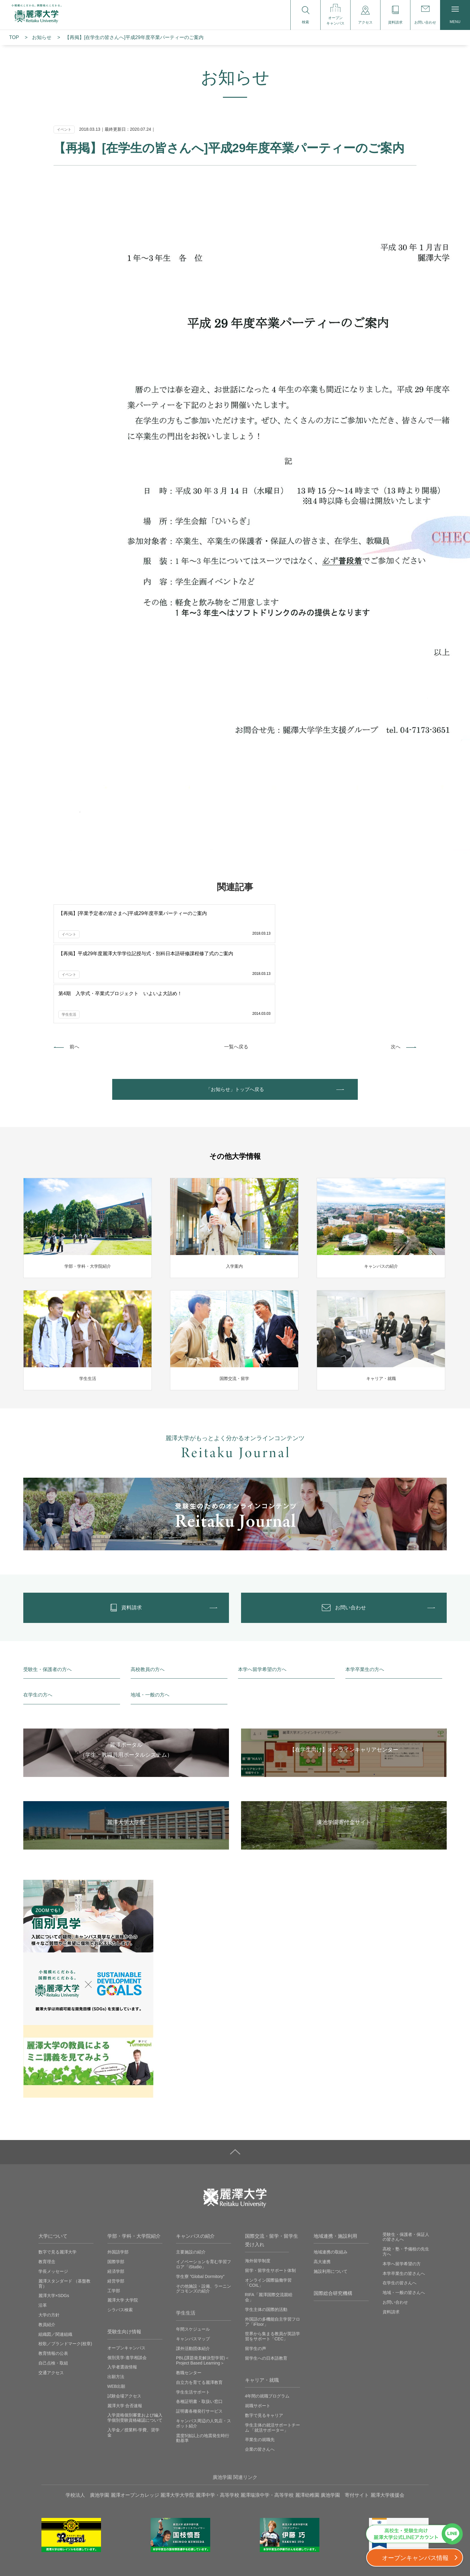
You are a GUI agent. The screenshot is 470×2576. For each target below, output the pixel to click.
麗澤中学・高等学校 (217, 2424)
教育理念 (46, 2190)
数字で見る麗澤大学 (57, 2181)
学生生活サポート (193, 2321)
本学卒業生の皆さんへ (404, 2202)
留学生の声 (255, 2277)
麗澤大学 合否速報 (124, 2334)
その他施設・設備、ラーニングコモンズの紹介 (203, 2218)
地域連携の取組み (331, 2181)
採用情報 (219, 2558)
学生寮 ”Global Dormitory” (200, 2205)
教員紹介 (46, 2253)
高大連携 (322, 2190)
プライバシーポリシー (119, 2558)
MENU (455, 15)
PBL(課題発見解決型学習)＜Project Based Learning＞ (202, 2290)
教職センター (188, 2301)
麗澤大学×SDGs (53, 2225)
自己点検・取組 (53, 2292)
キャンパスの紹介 (195, 2165)
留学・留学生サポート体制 (270, 2199)
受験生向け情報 (124, 2260)
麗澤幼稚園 (307, 2424)
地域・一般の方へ (150, 1624)
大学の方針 (49, 2244)
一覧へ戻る (236, 965)
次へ (395, 965)
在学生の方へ (37, 1624)
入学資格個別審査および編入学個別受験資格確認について (134, 2347)
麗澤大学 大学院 (122, 2229)
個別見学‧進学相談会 (127, 2286)
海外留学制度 (257, 2190)
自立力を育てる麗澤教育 (199, 2311)
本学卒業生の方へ (364, 1598)
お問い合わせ (395, 2231)
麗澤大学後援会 (387, 2424)
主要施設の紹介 (191, 2181)
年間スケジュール (193, 2258)
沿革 (42, 2234)
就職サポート (257, 2334)
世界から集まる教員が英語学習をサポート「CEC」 (272, 2266)
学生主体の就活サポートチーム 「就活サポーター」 (272, 2357)
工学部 (113, 2219)
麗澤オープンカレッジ (135, 2424)
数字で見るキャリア (264, 2344)
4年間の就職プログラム (267, 2325)
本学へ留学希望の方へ (262, 1598)
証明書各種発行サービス (199, 2340)
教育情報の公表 (53, 2282)
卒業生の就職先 (260, 2369)
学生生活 (185, 2242)
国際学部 (115, 2190)
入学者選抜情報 (122, 2296)
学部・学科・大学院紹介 (134, 2165)
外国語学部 (118, 2181)
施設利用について (331, 2200)
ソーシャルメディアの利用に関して (337, 2558)
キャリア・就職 (262, 2309)
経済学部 (115, 2200)
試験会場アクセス (124, 2325)
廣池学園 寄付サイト (345, 2424)
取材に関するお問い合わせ (264, 2558)
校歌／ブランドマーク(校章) (65, 2273)
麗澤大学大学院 (177, 2424)
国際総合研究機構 (333, 2222)
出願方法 (115, 2305)
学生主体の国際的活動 (266, 2238)
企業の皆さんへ (260, 2378)
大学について (52, 2165)
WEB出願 (116, 2315)
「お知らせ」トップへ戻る (235, 1010)
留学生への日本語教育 (266, 2287)
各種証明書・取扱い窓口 (199, 2331)
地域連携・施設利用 (335, 2165)
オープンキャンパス (126, 2277)
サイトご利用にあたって (176, 2558)
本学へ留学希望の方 (402, 2193)
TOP (14, 37)
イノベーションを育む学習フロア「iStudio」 (203, 2193)
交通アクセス (51, 2301)
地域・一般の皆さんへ (404, 2221)
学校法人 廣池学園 (87, 2424)
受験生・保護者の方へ (47, 1598)
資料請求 (391, 2241)
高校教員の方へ (148, 1598)
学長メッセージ (53, 2200)
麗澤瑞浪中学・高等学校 (267, 2424)
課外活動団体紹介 (193, 2277)
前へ (74, 965)
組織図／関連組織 (55, 2263)
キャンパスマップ (193, 2268)
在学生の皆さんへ (399, 2212)
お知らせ (41, 37)
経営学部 (115, 2210)
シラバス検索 (120, 2239)
